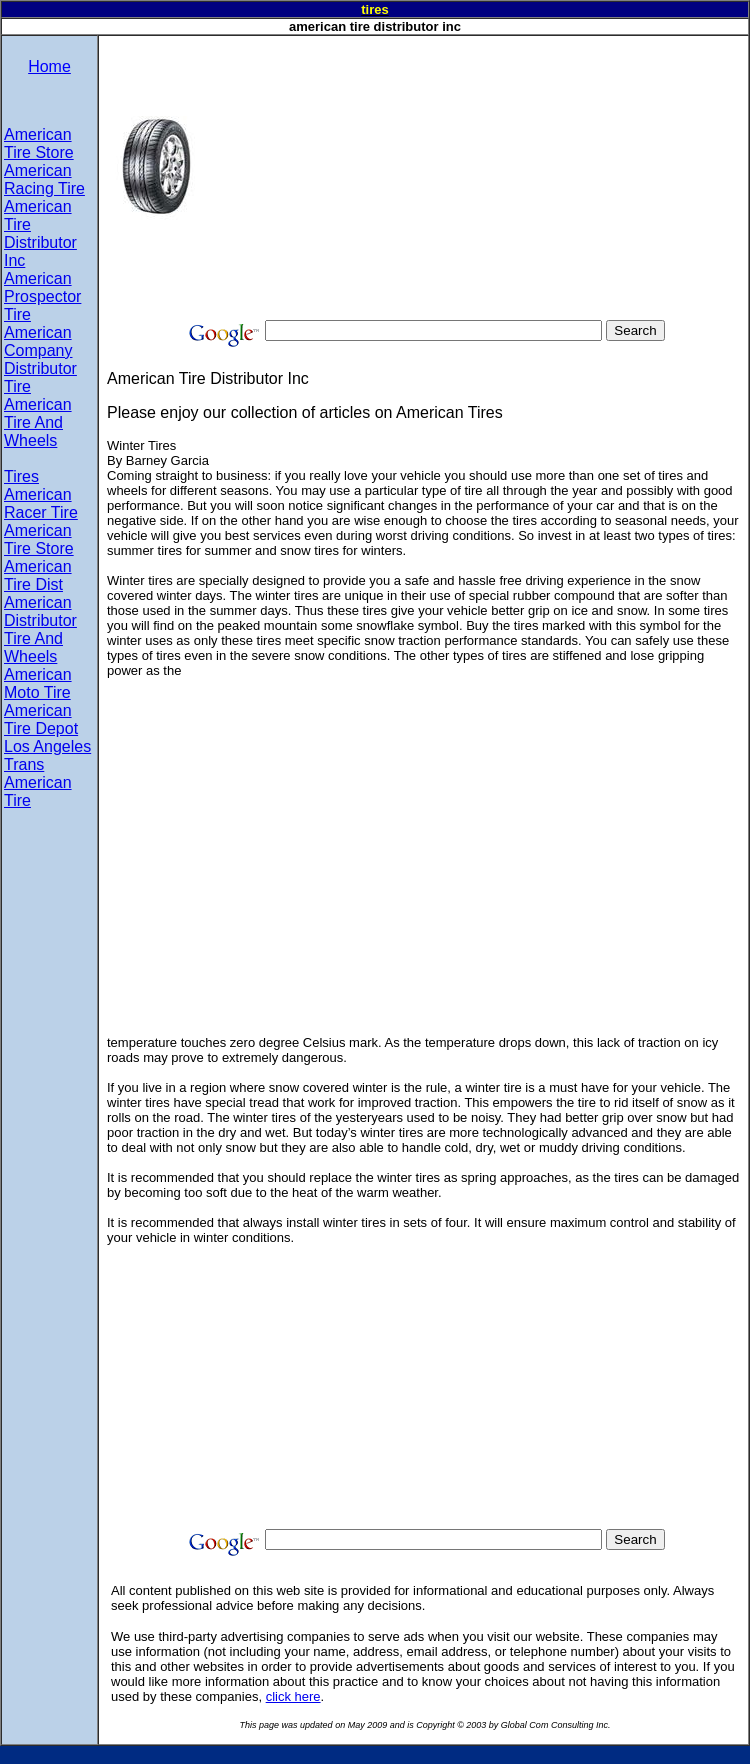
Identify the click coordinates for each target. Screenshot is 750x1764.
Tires (21, 476)
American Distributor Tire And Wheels (40, 629)
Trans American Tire (38, 782)
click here (293, 1696)
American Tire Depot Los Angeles (47, 728)
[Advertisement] (477, 176)
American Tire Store (39, 143)
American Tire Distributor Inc (40, 233)
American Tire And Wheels (38, 422)
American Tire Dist (38, 575)
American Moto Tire (38, 683)
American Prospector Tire (42, 296)
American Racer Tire (41, 503)
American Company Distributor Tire (40, 359)
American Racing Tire (44, 179)
